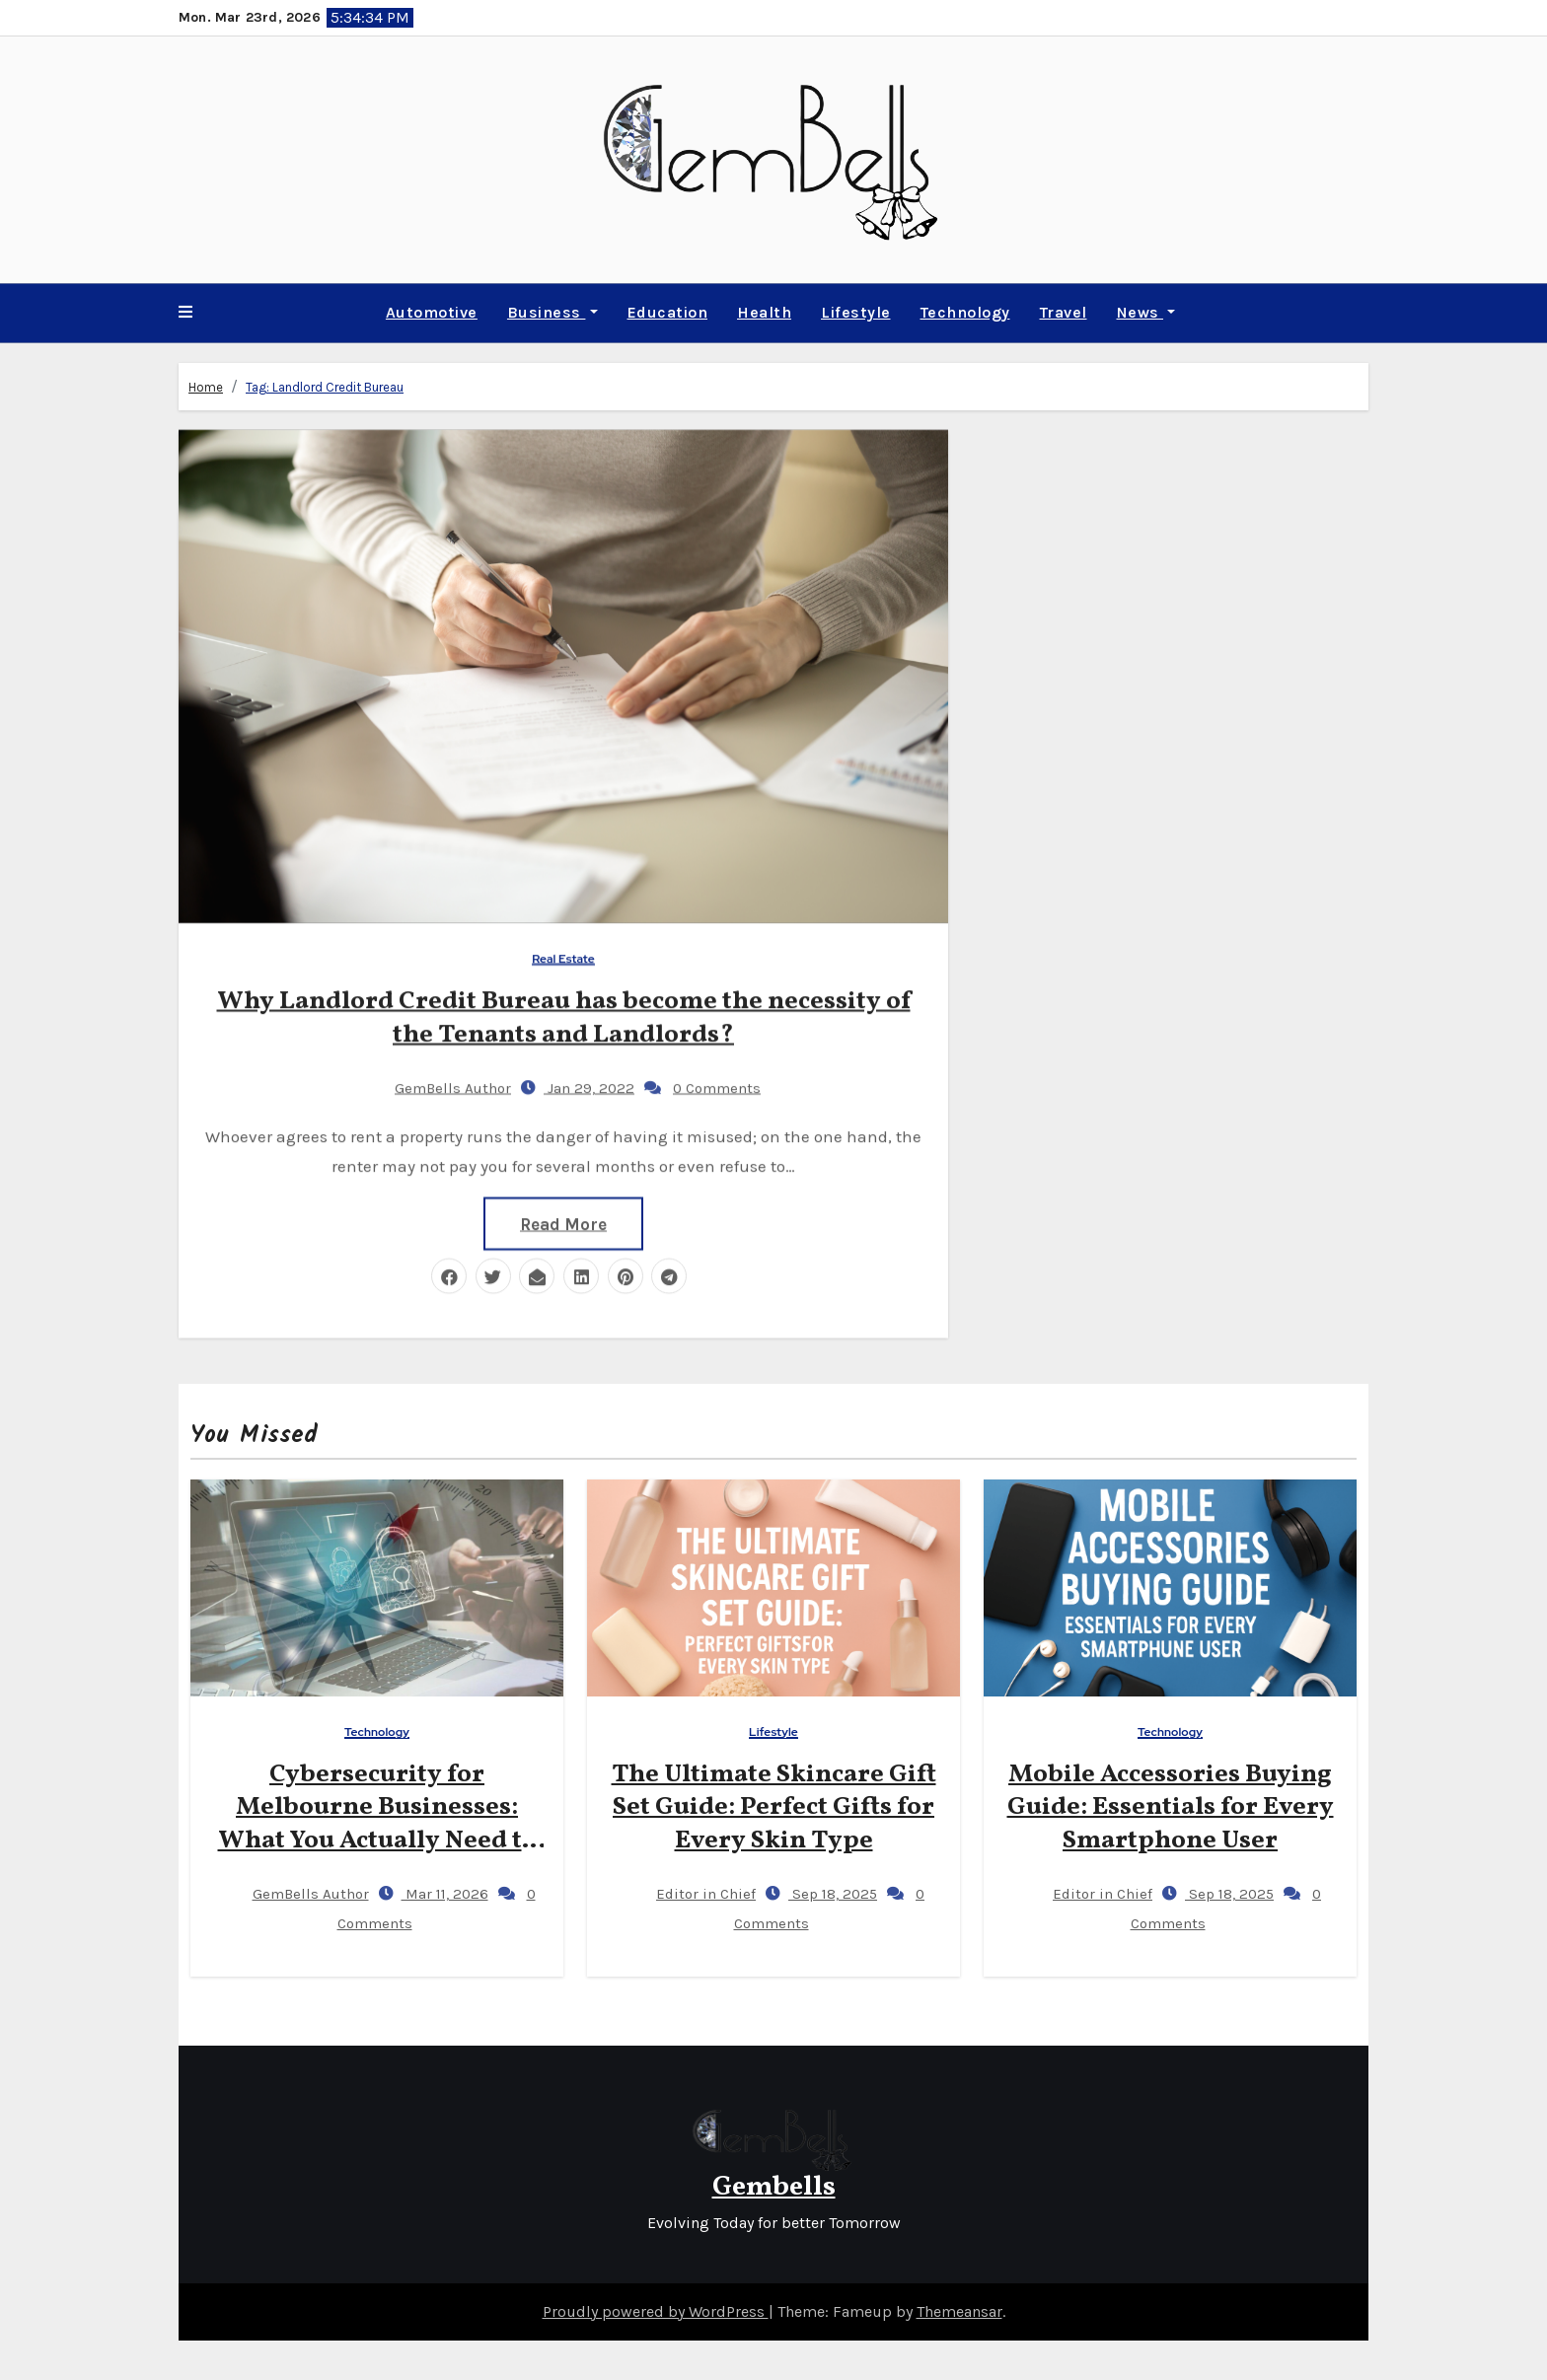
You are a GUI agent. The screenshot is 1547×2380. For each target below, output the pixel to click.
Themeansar (959, 2311)
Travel (1063, 312)
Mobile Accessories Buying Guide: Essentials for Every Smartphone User (1170, 1808)
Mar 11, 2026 (445, 1894)
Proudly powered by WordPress (656, 2311)
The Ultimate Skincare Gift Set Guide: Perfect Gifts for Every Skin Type (774, 1808)
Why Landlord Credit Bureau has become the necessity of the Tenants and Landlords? (564, 1015)
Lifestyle (856, 312)
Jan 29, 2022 (589, 1086)
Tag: (325, 386)
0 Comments (717, 1086)
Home (205, 386)
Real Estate (563, 957)
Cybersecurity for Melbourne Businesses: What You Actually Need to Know (377, 1824)
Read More (563, 1222)
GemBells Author (436, 1086)
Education (667, 312)
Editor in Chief (690, 1894)
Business (552, 312)
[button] (185, 312)
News (1146, 312)
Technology (965, 312)
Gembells (774, 2187)
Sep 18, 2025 (832, 1894)
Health (764, 312)
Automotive (432, 312)
